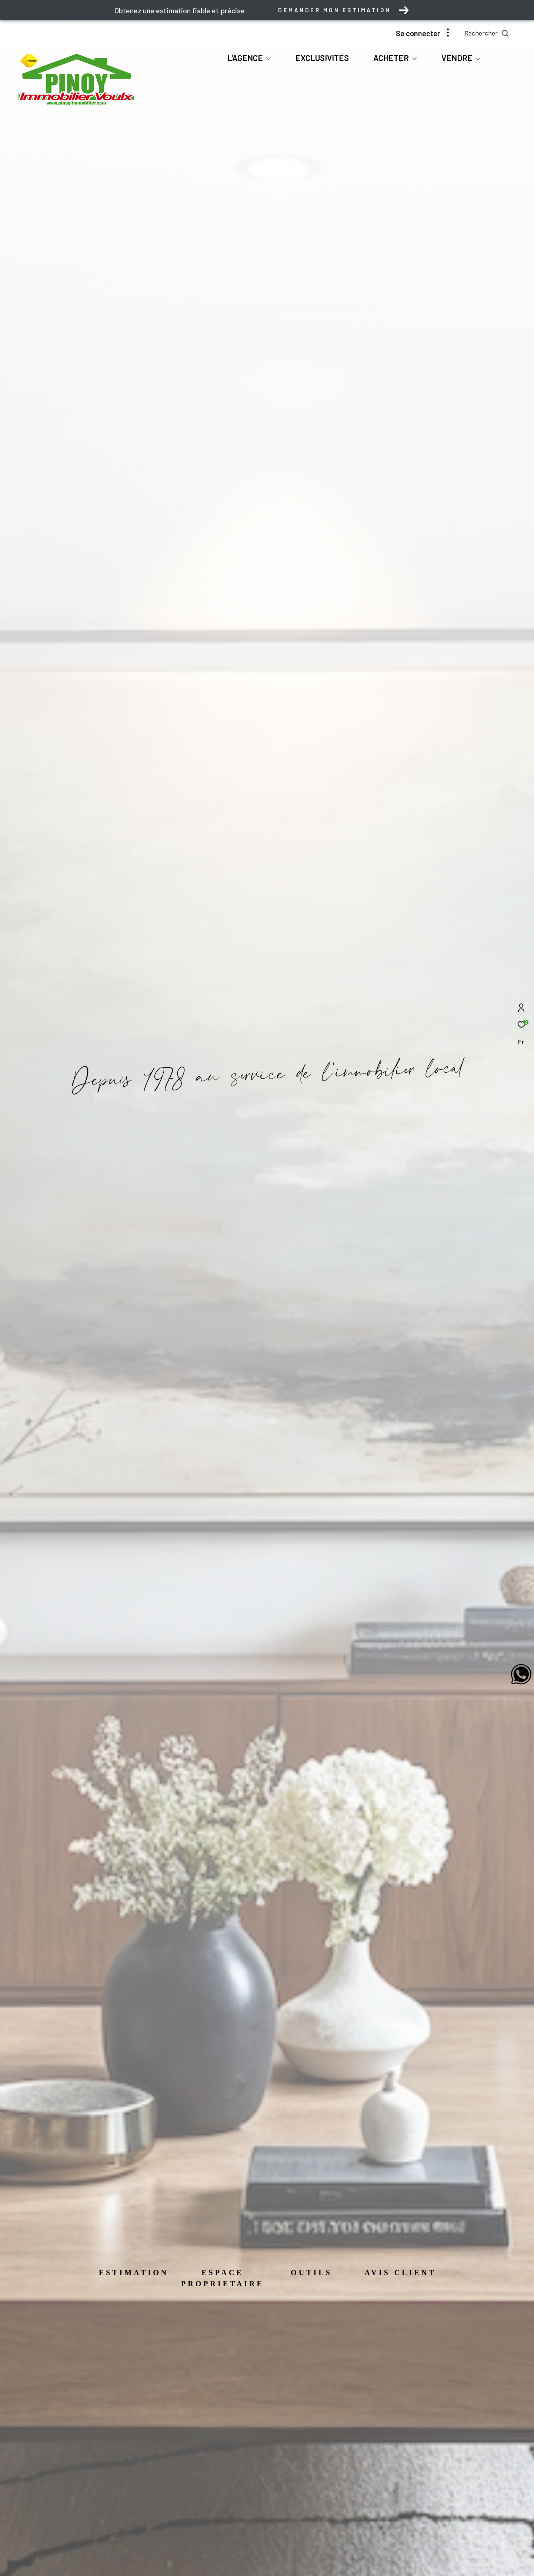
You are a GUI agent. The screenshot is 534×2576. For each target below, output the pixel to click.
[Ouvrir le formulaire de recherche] (486, 33)
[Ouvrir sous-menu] (268, 58)
